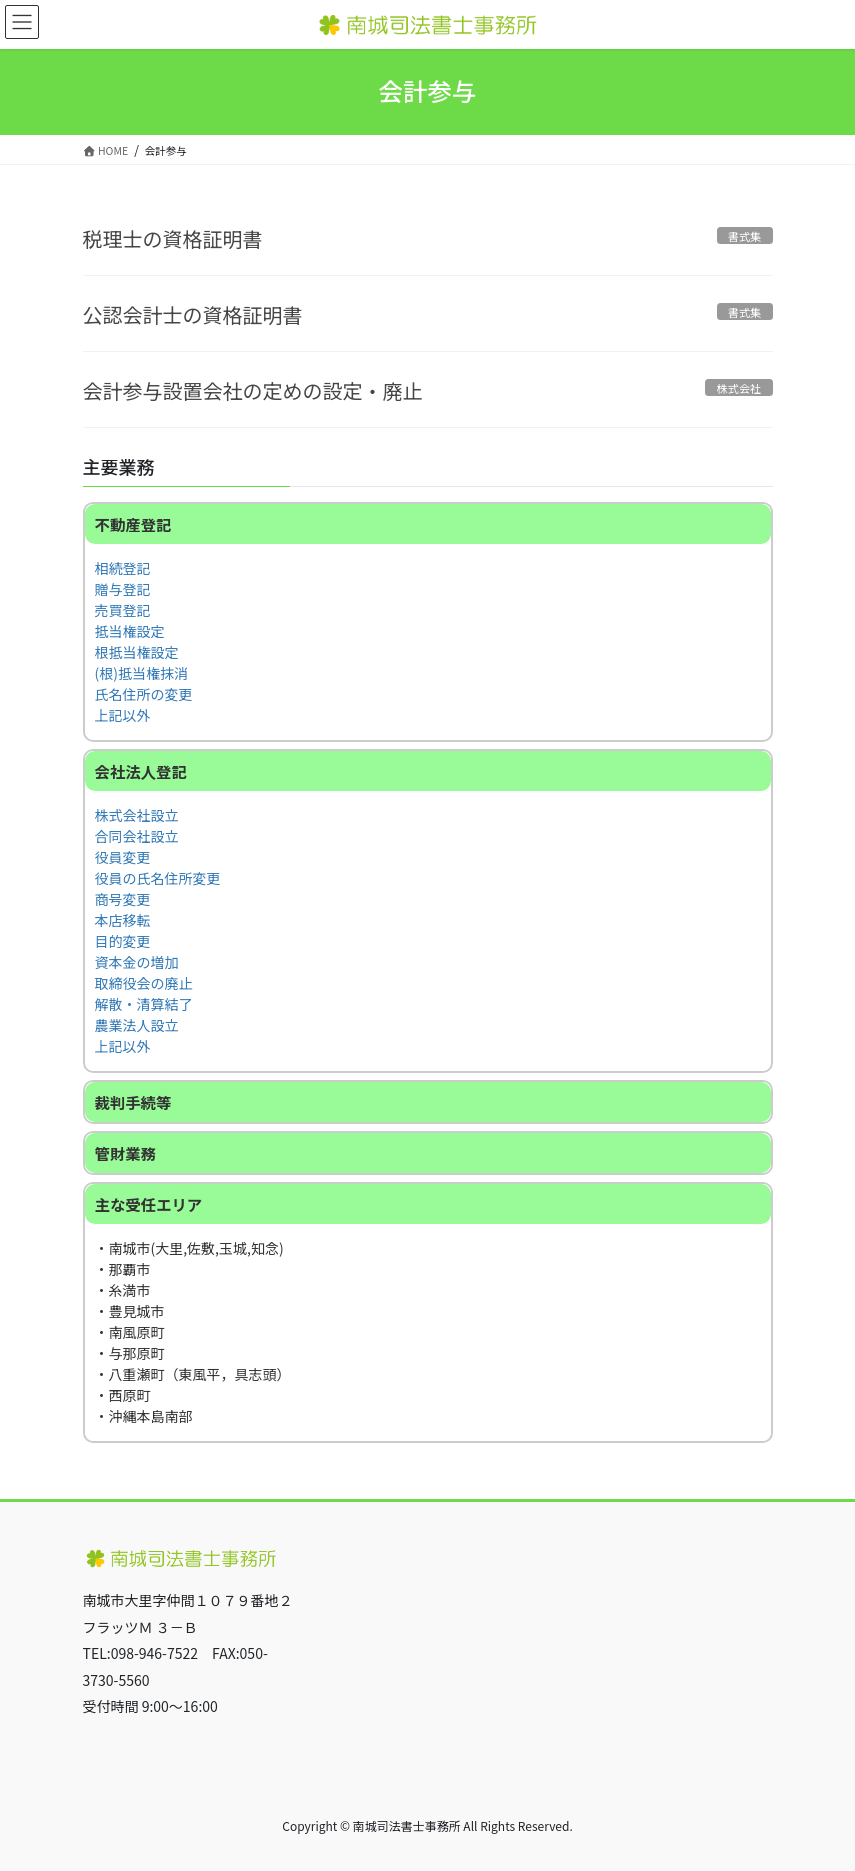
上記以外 (123, 715)
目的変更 (123, 941)
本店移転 (123, 920)
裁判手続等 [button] (133, 1102)
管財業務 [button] (126, 1153)
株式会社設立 (137, 815)
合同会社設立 (137, 836)
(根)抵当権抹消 (141, 673)
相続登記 (123, 568)
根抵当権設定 (137, 652)
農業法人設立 (137, 1025)
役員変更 (123, 857)
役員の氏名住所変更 (158, 878)
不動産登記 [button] (133, 524)
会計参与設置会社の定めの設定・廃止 (253, 390)
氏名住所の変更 (144, 694)
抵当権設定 (130, 631)
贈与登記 (123, 589)
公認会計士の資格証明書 (193, 314)
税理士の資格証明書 (173, 238)
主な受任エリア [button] (149, 1204)
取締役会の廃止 (144, 983)
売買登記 (123, 610)
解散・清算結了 (144, 1004)
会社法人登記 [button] (141, 771)
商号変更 (123, 899)
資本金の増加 (137, 962)
